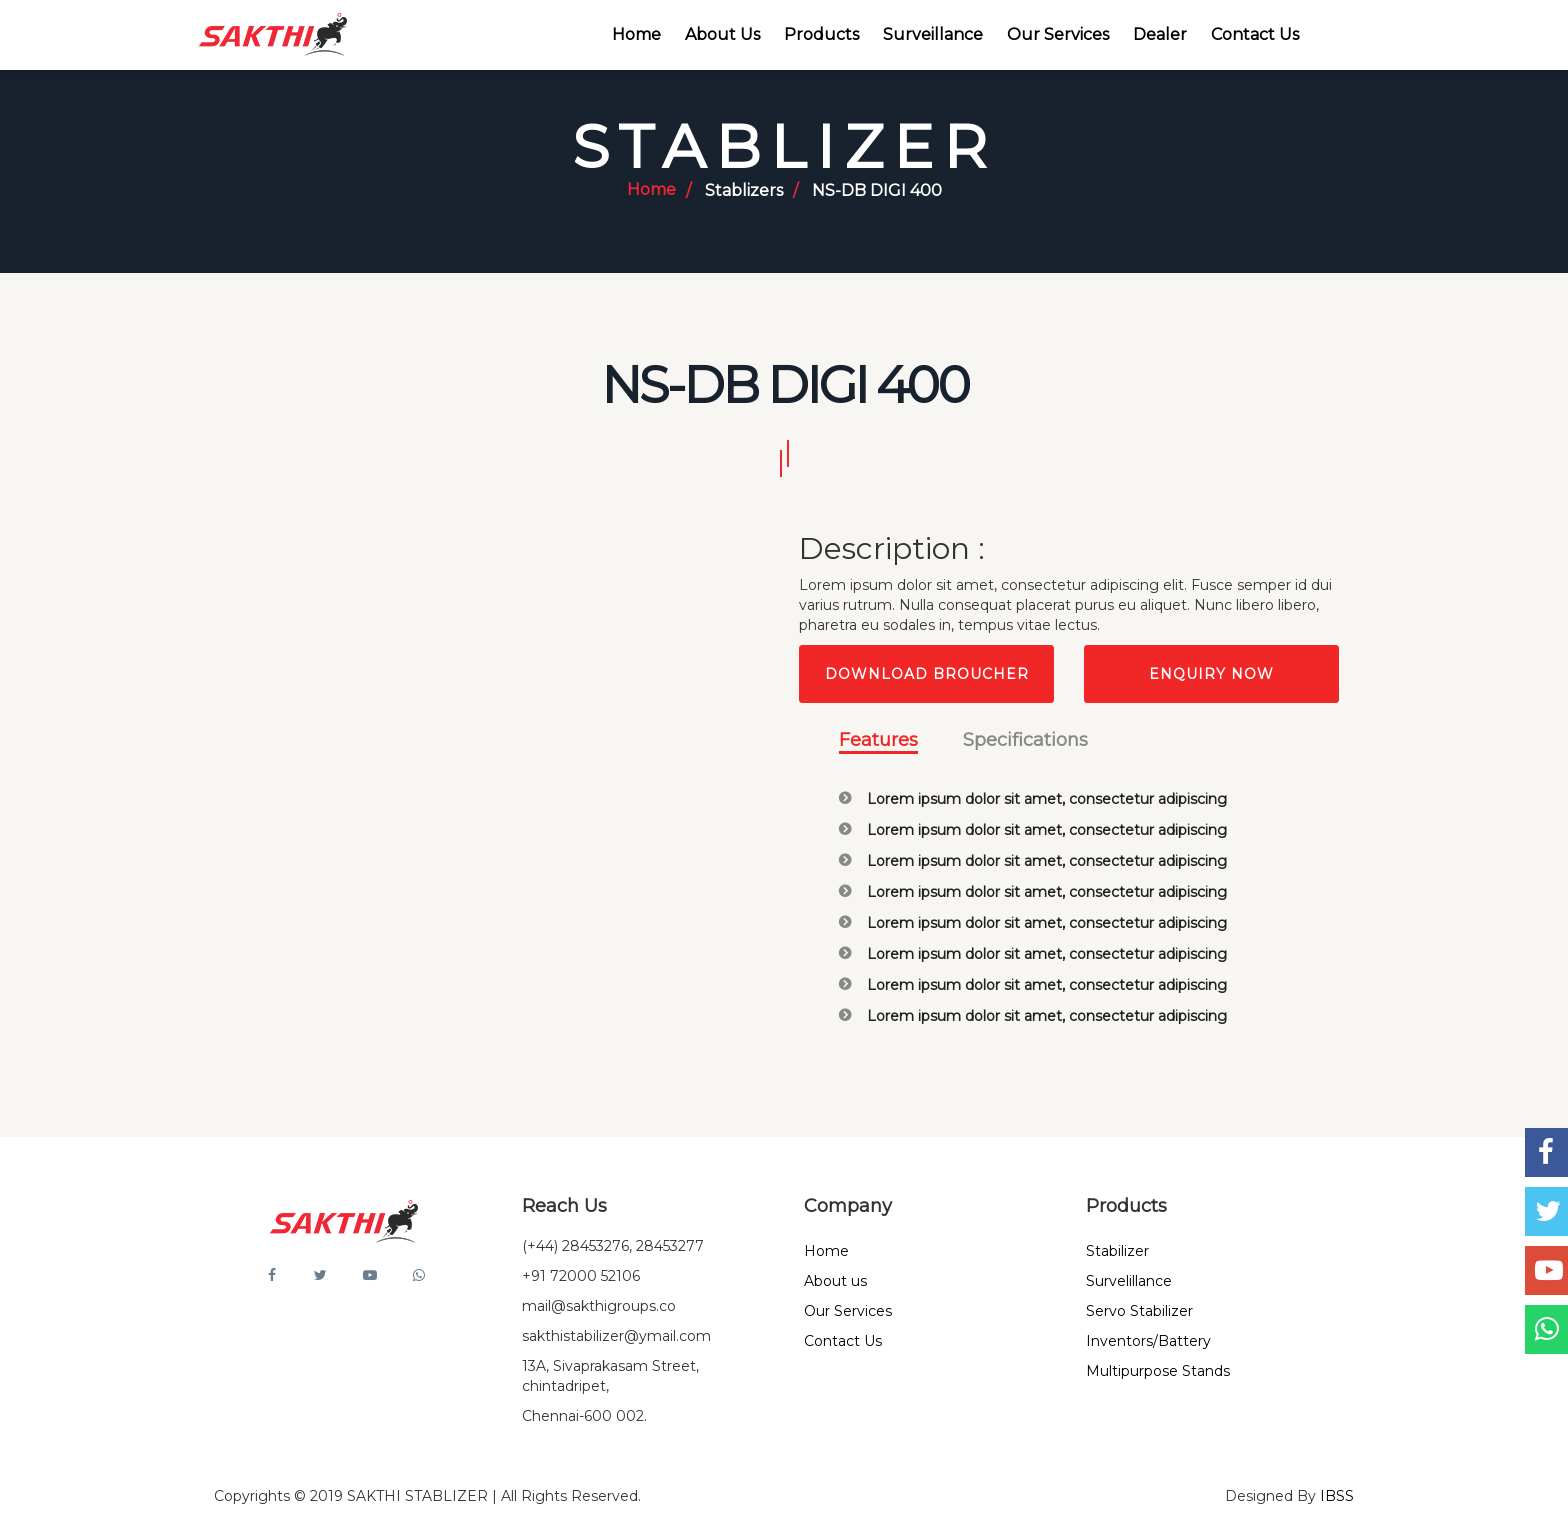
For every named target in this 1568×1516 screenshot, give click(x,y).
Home (636, 34)
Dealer (1160, 34)
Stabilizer (1117, 1251)
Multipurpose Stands (1158, 1371)
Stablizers (744, 190)
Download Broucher (927, 674)
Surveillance (933, 34)
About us (835, 1281)
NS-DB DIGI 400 (877, 190)
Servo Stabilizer (1139, 1311)
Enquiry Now (1211, 674)
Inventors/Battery (1148, 1341)
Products (821, 34)
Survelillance (1129, 1281)
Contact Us (1255, 34)
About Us (722, 34)
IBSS (1337, 1496)
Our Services (1058, 34)
